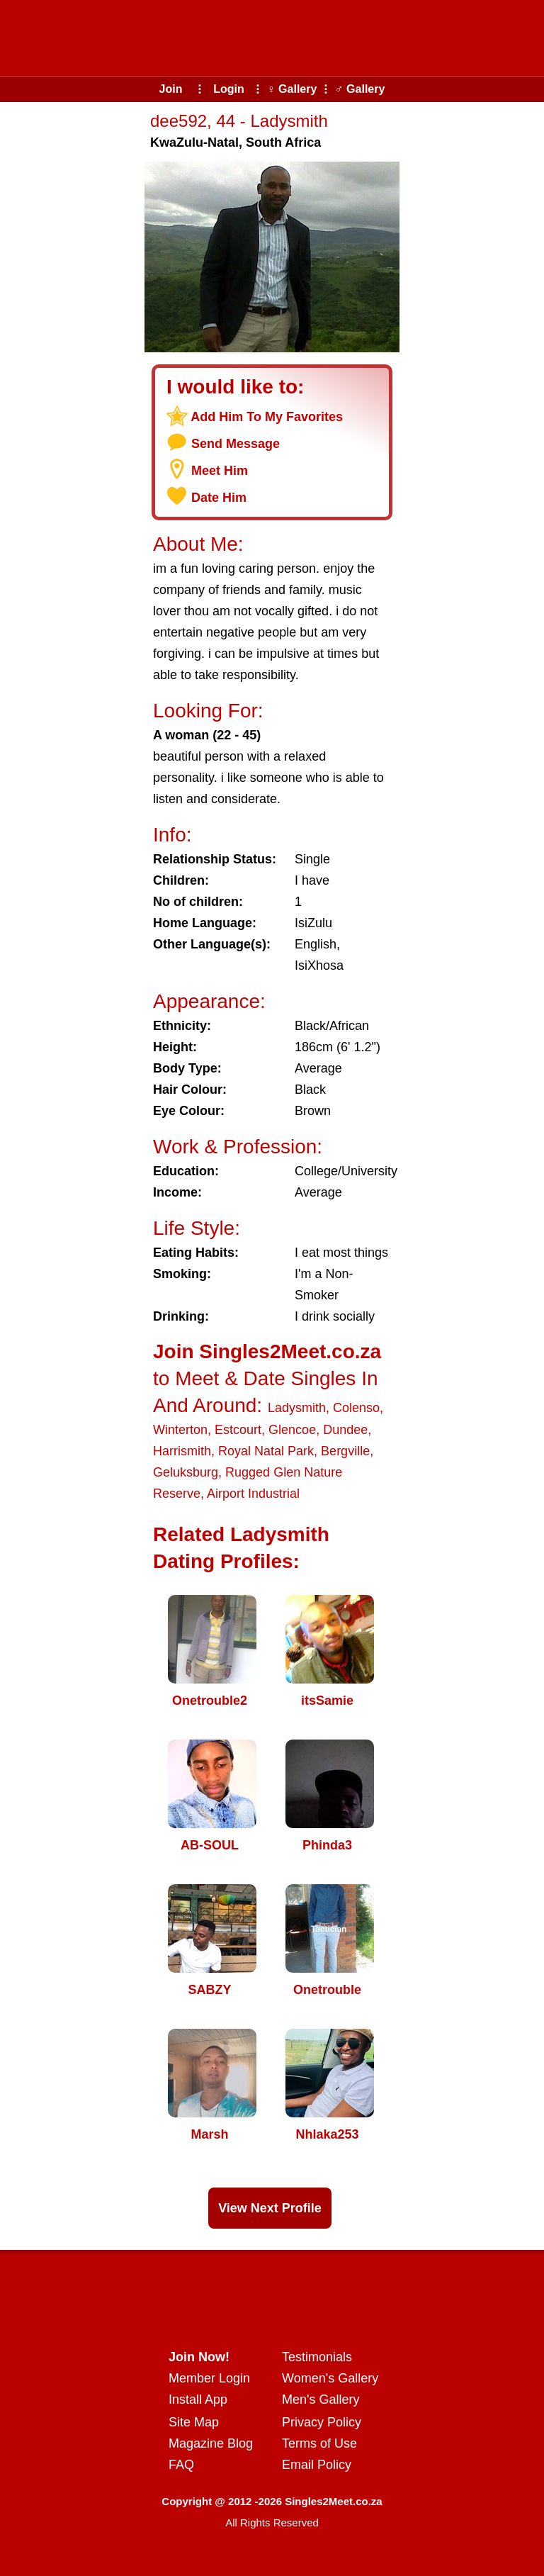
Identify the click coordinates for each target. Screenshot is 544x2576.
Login (228, 89)
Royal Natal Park (266, 1451)
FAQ (181, 2465)
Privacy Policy (321, 2422)
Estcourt (238, 1430)
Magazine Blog (211, 2443)
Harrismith (182, 1451)
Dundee (345, 1430)
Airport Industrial (253, 1493)
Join (171, 89)
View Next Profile (270, 2208)
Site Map (194, 2422)
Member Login (209, 2378)
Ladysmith (297, 1408)
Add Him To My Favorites (267, 417)
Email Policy (316, 2465)
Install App (198, 2399)
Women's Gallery (330, 2378)
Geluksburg (185, 1472)
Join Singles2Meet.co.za (267, 1351)
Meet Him (219, 471)
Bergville (345, 1451)
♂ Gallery (360, 89)
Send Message (235, 444)
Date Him (218, 498)
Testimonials (317, 2357)
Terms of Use (319, 2443)
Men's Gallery (320, 2399)
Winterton (180, 1430)
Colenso (356, 1408)
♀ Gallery (292, 89)
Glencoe (292, 1430)
